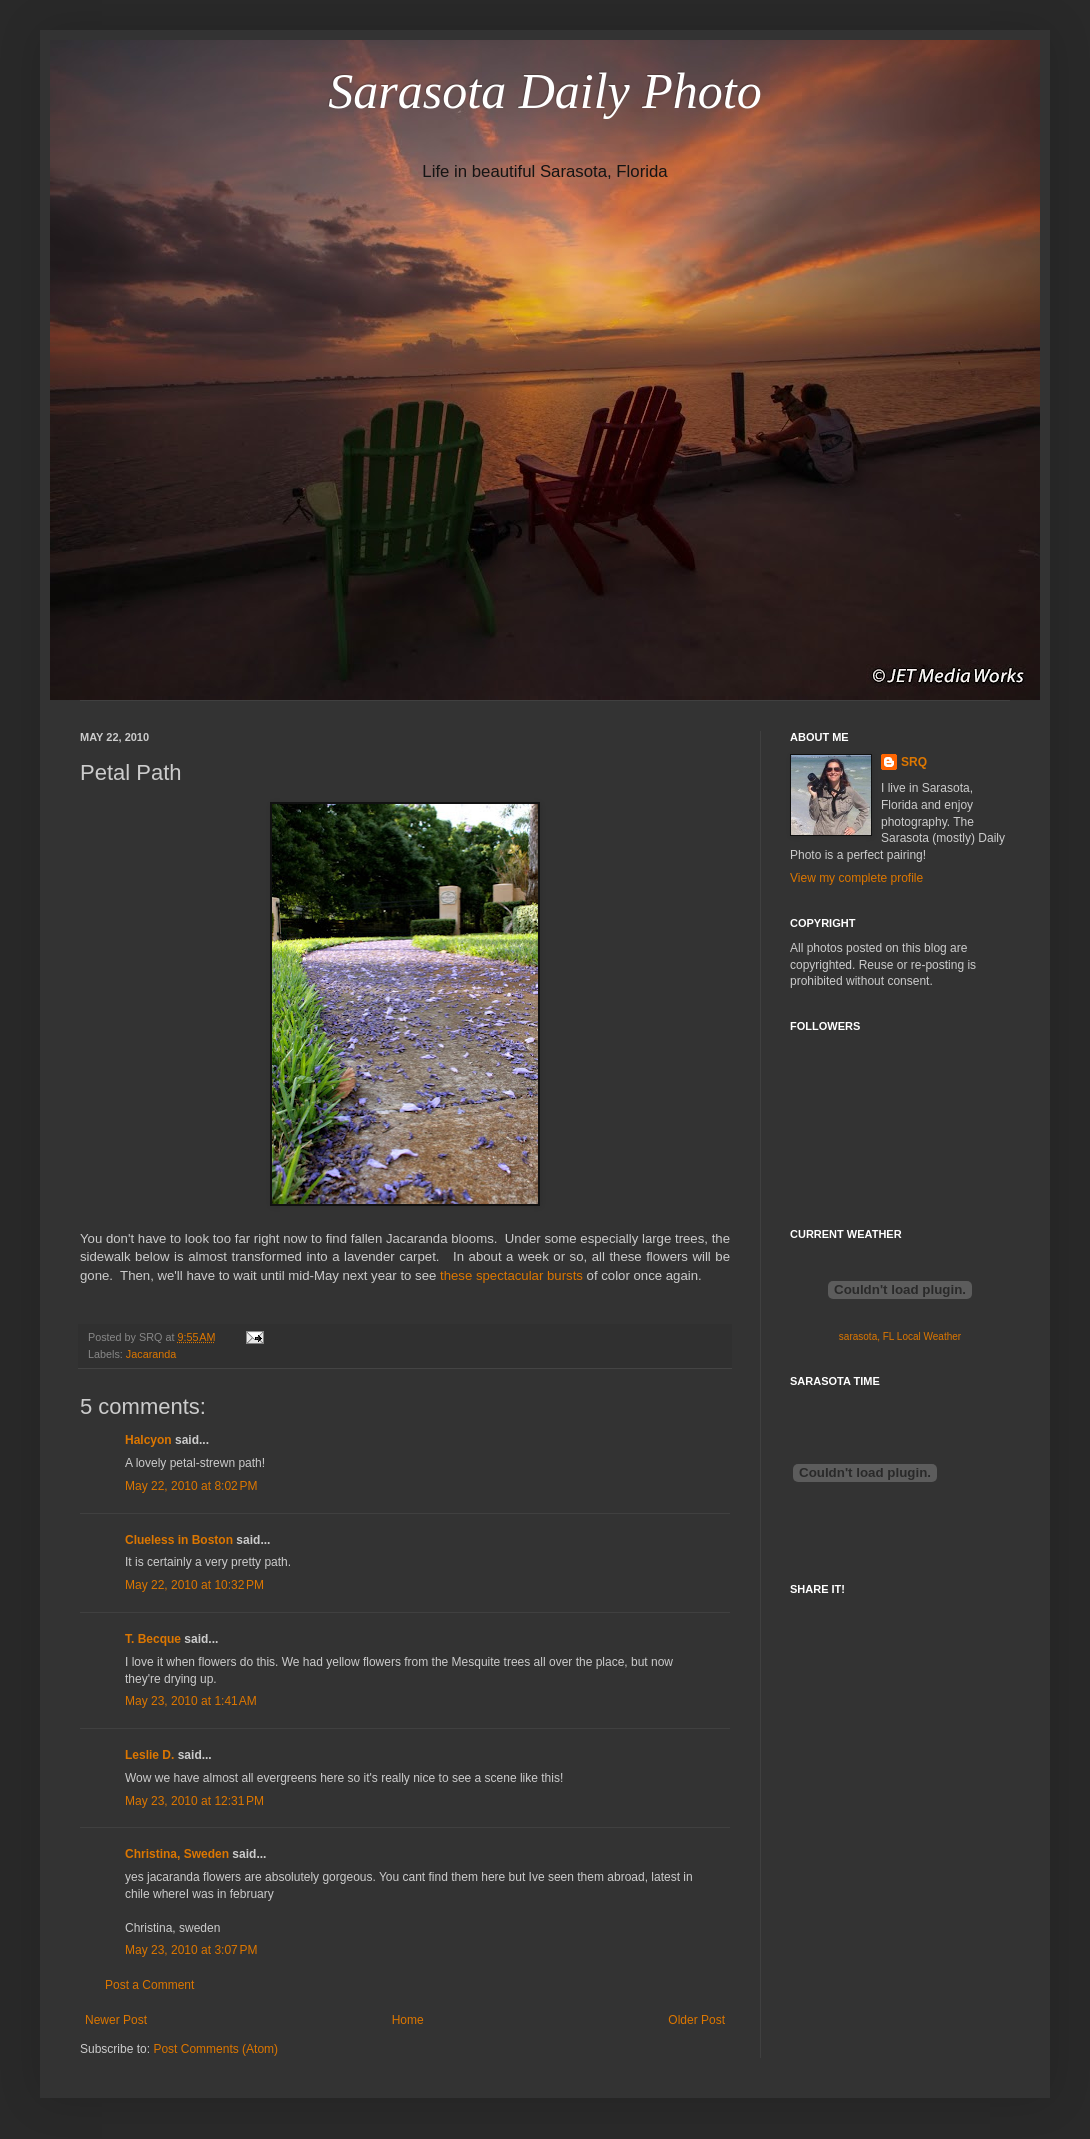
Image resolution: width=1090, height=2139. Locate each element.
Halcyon (148, 1440)
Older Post (696, 2020)
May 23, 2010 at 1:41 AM (191, 1701)
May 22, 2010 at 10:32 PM (194, 1585)
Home (408, 2020)
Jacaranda (151, 1354)
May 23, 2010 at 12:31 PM (194, 1801)
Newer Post (116, 2020)
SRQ (914, 762)
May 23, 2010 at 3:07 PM (191, 1950)
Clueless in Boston (179, 1540)
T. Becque (153, 1639)
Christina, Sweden (177, 1854)
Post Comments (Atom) (215, 2049)
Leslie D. (149, 1755)
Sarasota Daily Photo (544, 91)
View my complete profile (856, 878)
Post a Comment (149, 1985)
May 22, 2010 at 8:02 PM (191, 1486)
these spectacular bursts (511, 1275)
